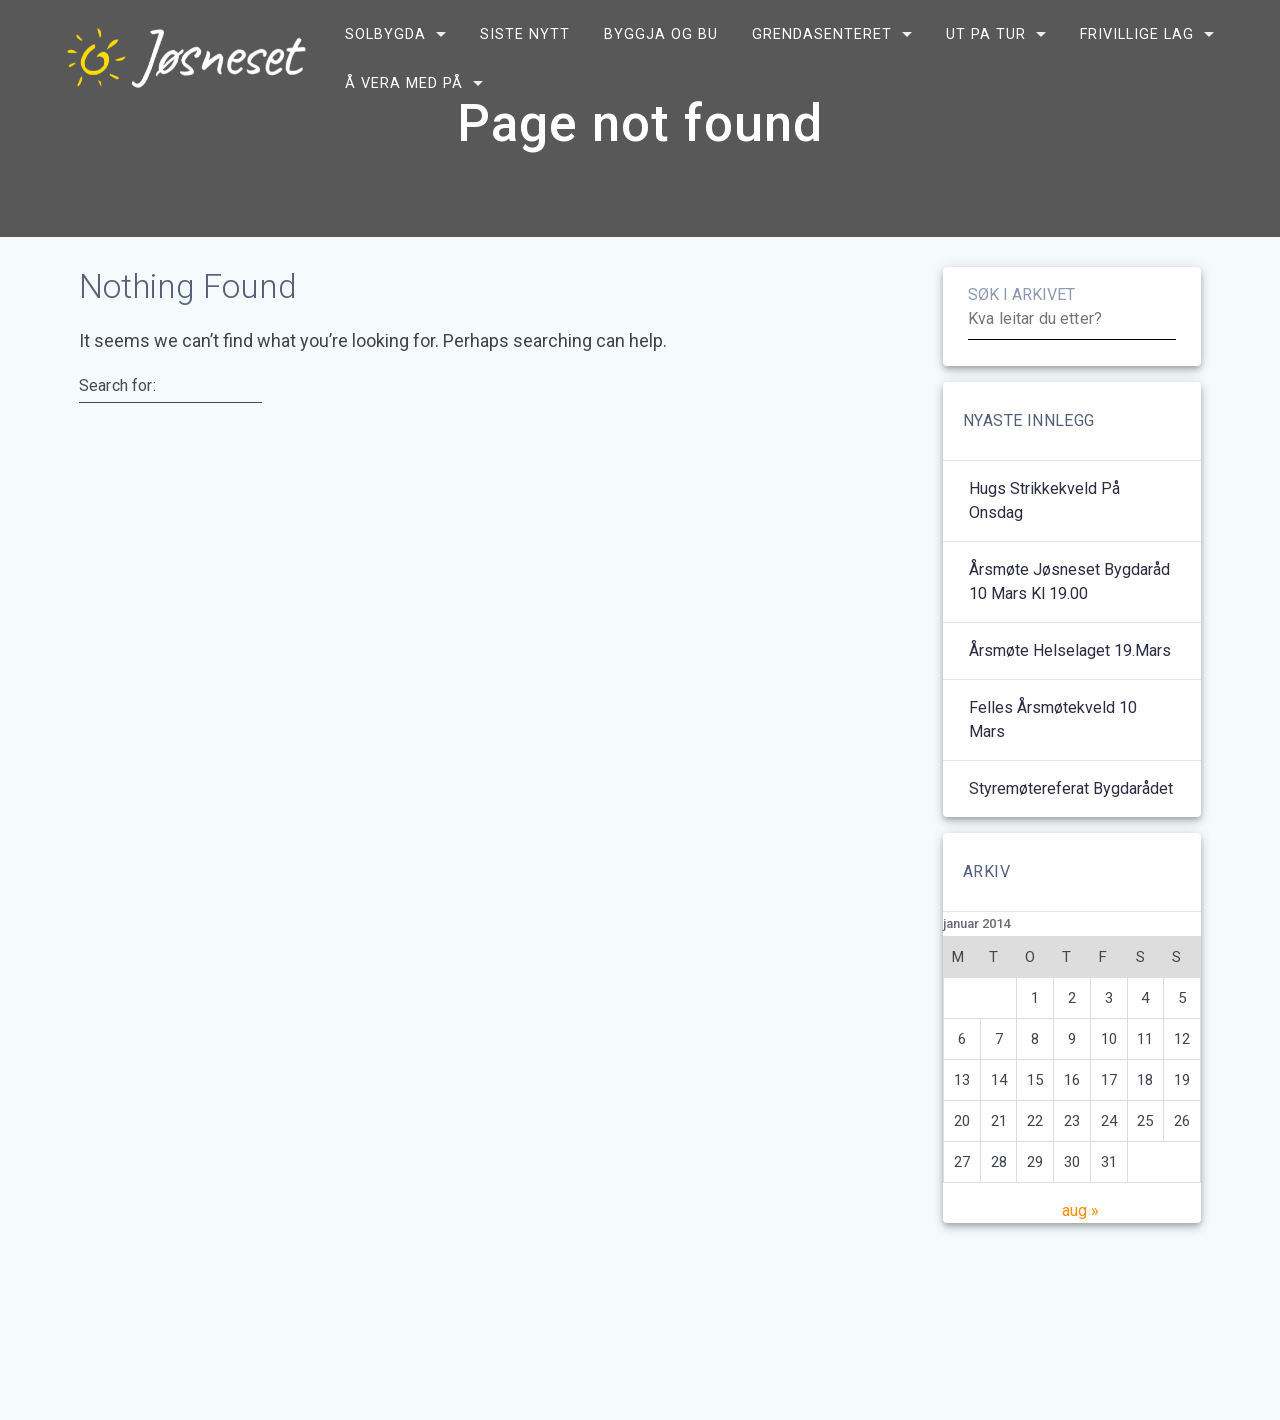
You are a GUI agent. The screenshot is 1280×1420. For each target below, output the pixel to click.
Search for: (117, 434)
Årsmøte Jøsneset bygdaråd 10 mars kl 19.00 (1069, 630)
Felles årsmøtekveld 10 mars (1053, 768)
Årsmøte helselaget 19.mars (1070, 699)
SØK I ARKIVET (1021, 343)
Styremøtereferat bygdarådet (1071, 837)
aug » (1080, 1259)
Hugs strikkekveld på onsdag (1044, 549)
